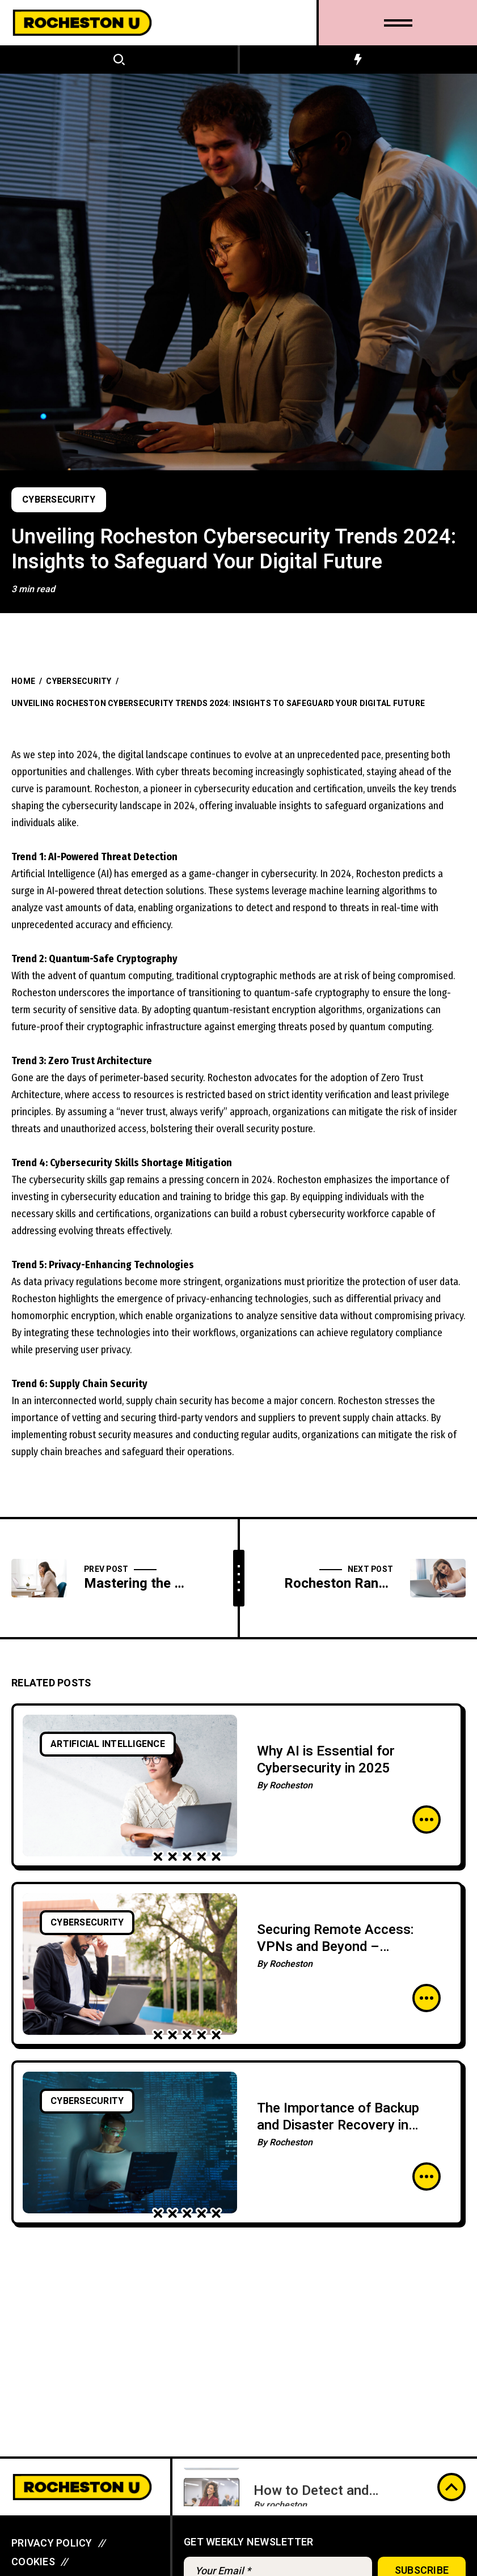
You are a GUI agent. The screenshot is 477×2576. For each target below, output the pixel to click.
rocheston (286, 2494)
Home (23, 681)
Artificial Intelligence (107, 1744)
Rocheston (291, 1785)
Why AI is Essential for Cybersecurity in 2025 (326, 1759)
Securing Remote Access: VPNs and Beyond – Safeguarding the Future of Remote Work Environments (342, 1955)
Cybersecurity (58, 500)
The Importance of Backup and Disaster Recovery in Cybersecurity (338, 2125)
